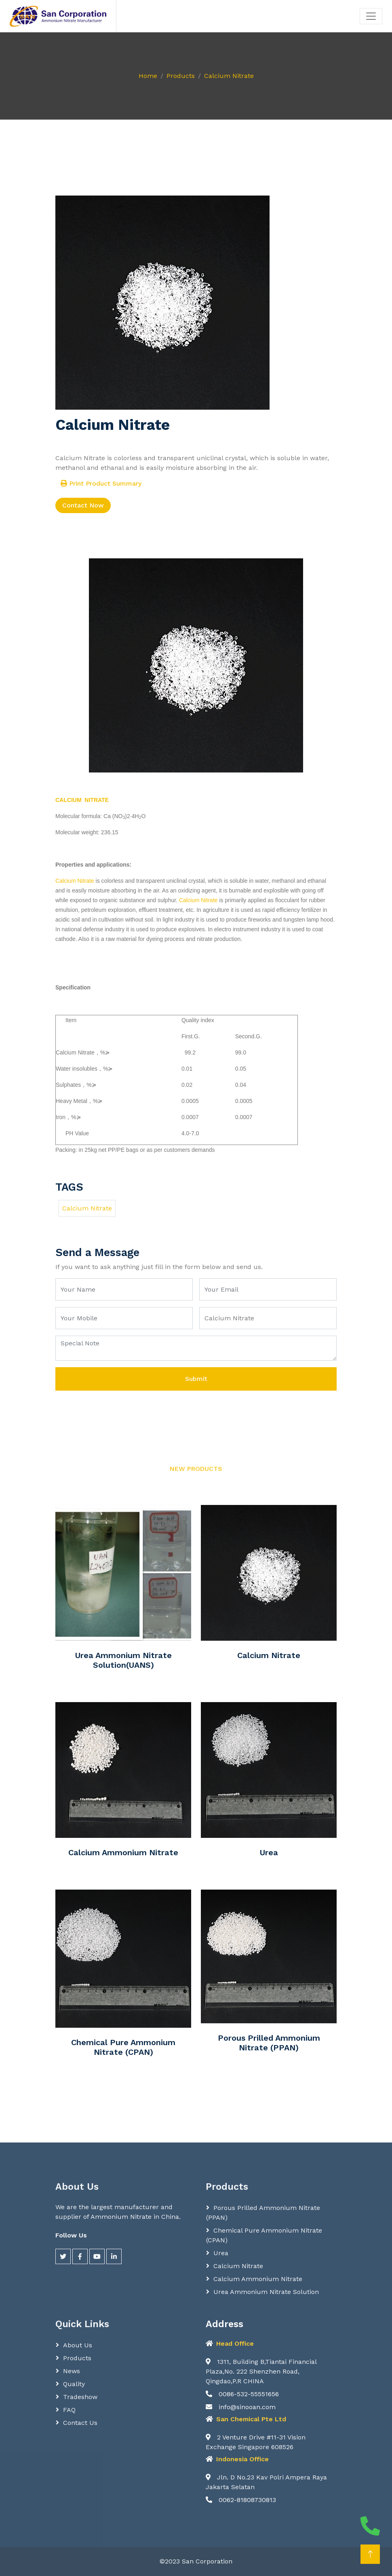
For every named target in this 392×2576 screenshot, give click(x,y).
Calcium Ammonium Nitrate (123, 1852)
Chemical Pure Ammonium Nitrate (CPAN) (123, 2047)
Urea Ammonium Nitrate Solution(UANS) (123, 1660)
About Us (77, 2345)
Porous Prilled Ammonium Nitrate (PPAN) (269, 2042)
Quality (74, 2384)
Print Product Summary (101, 483)
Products (180, 76)
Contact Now (83, 505)
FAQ (69, 2410)
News (71, 2371)
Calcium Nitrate (229, 76)
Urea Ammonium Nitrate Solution (266, 2292)
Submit (196, 1379)
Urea (269, 1852)
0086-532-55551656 (242, 2394)
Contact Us (80, 2423)
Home (148, 76)
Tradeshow (80, 2397)
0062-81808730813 (241, 2500)
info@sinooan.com (241, 2407)
